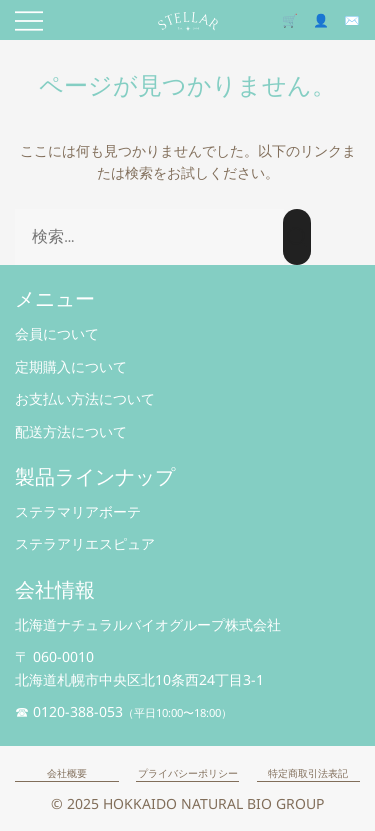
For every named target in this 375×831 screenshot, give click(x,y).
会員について (57, 333)
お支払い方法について (85, 398)
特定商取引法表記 (308, 773)
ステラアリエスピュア (85, 543)
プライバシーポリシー (188, 773)
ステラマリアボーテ (78, 511)
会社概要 (67, 773)
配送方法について (71, 431)
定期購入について (71, 366)
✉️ (352, 20)
